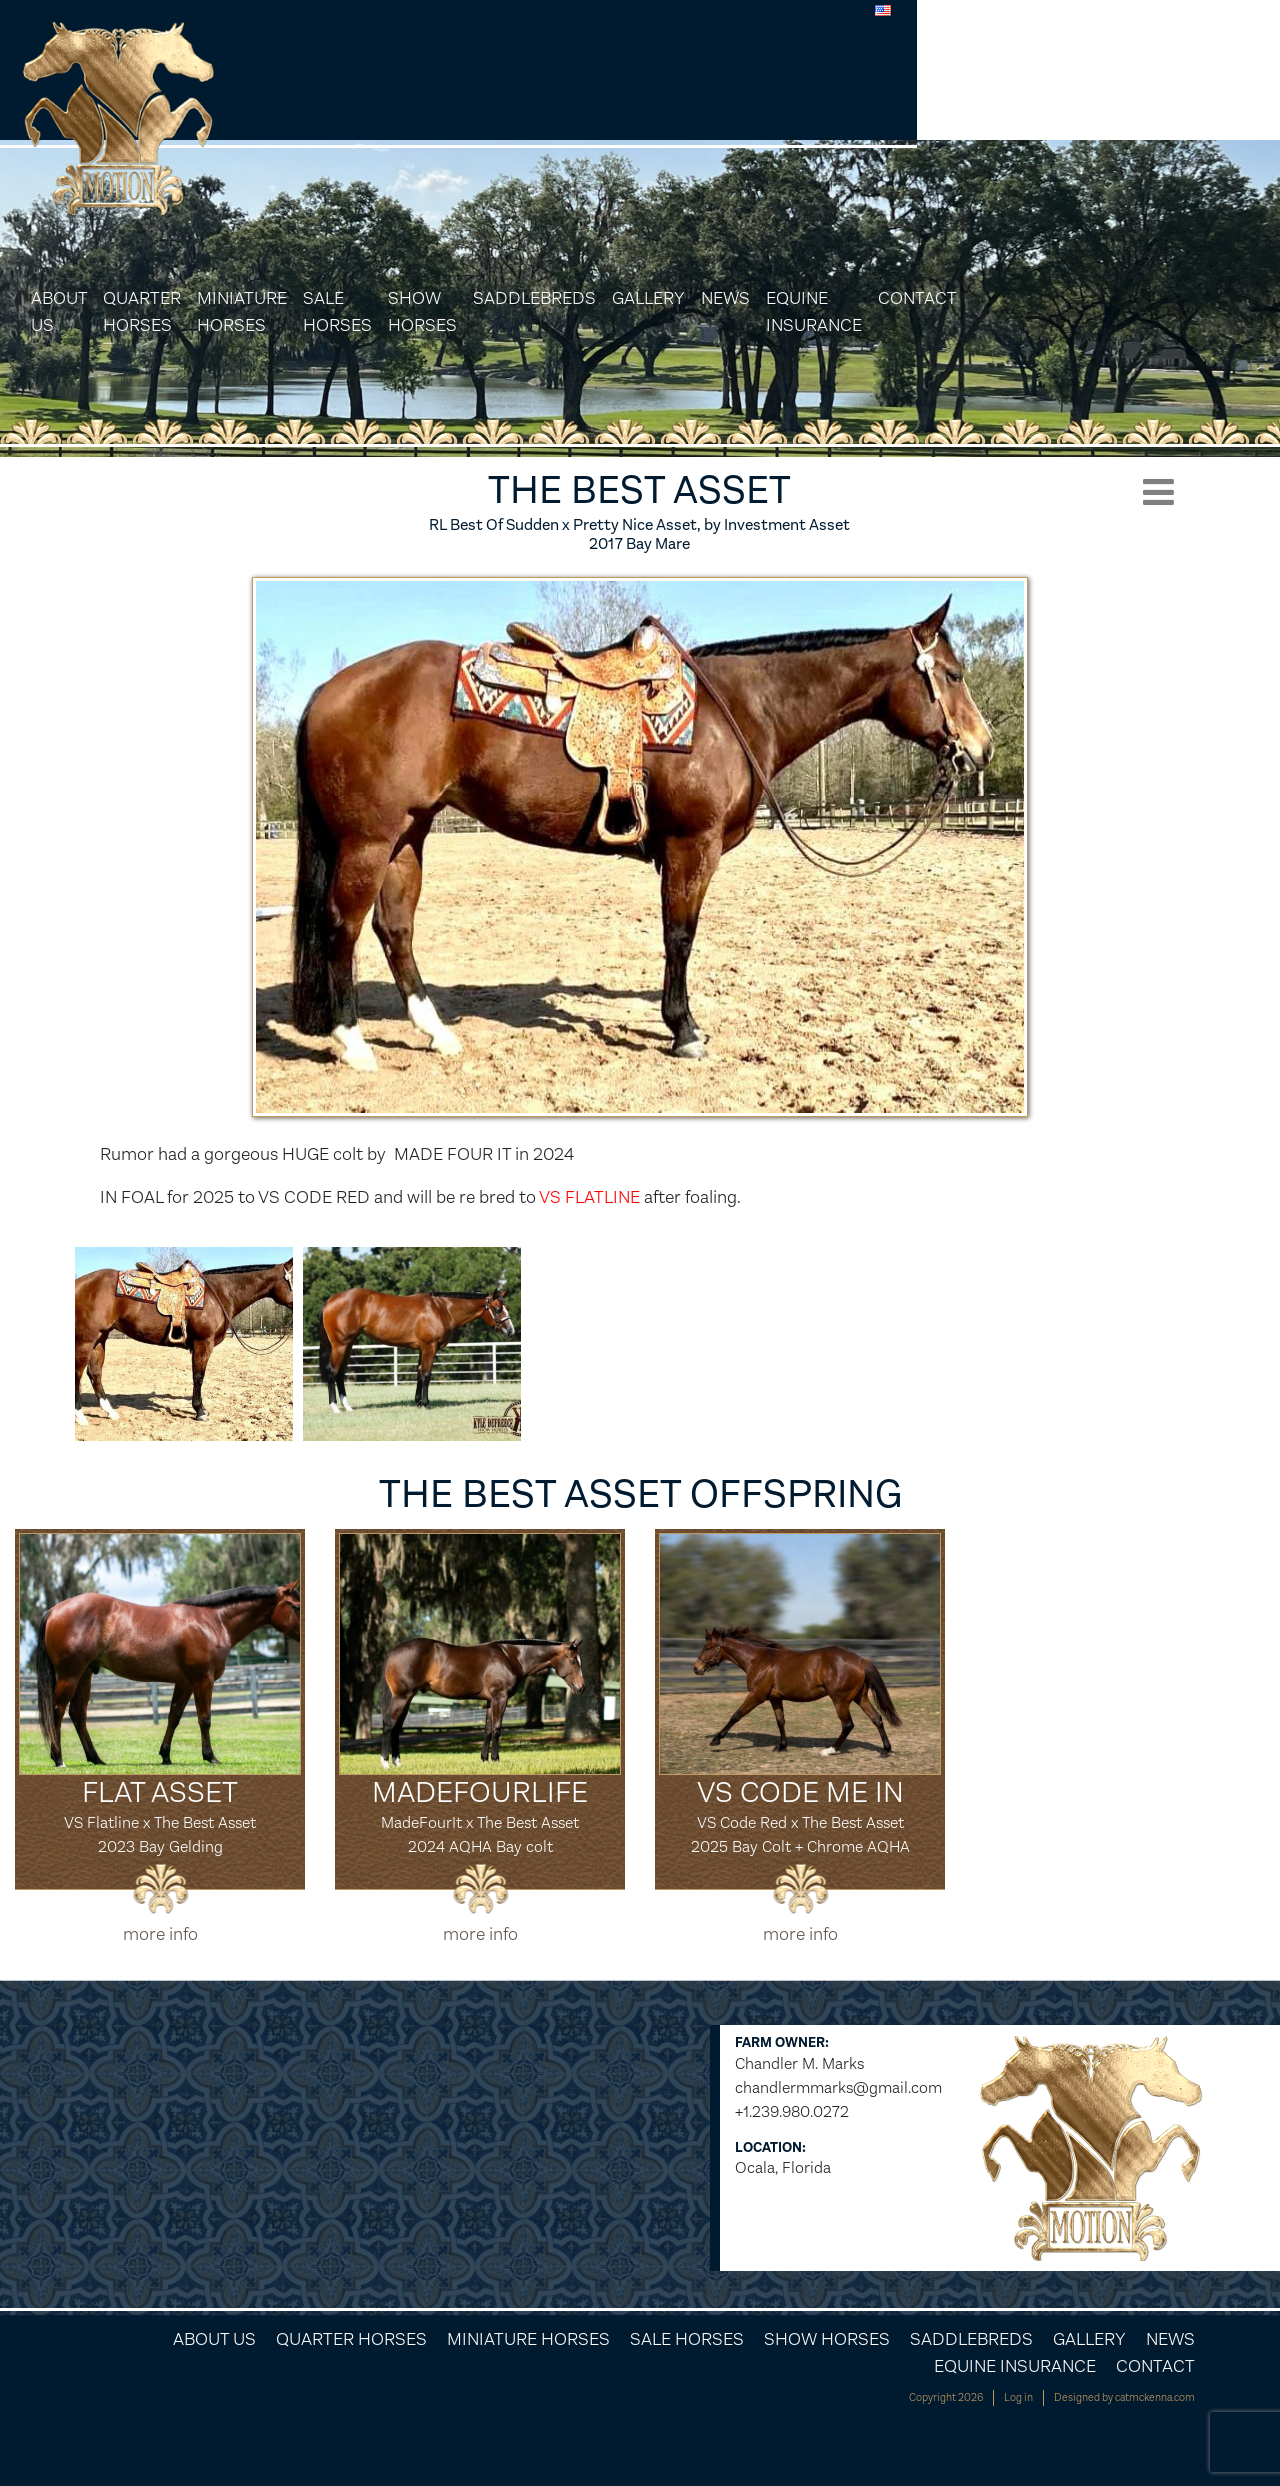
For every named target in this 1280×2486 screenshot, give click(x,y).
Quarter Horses (395, 117)
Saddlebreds (822, 104)
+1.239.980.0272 (792, 2111)
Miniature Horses (510, 117)
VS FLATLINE (591, 1197)
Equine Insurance (1102, 117)
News (1013, 104)
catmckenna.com (1155, 2397)
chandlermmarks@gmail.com (838, 2087)
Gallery (936, 104)
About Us (312, 117)
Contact (1209, 104)
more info (160, 1934)
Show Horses (702, 117)
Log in (1018, 2397)
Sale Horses (615, 117)
